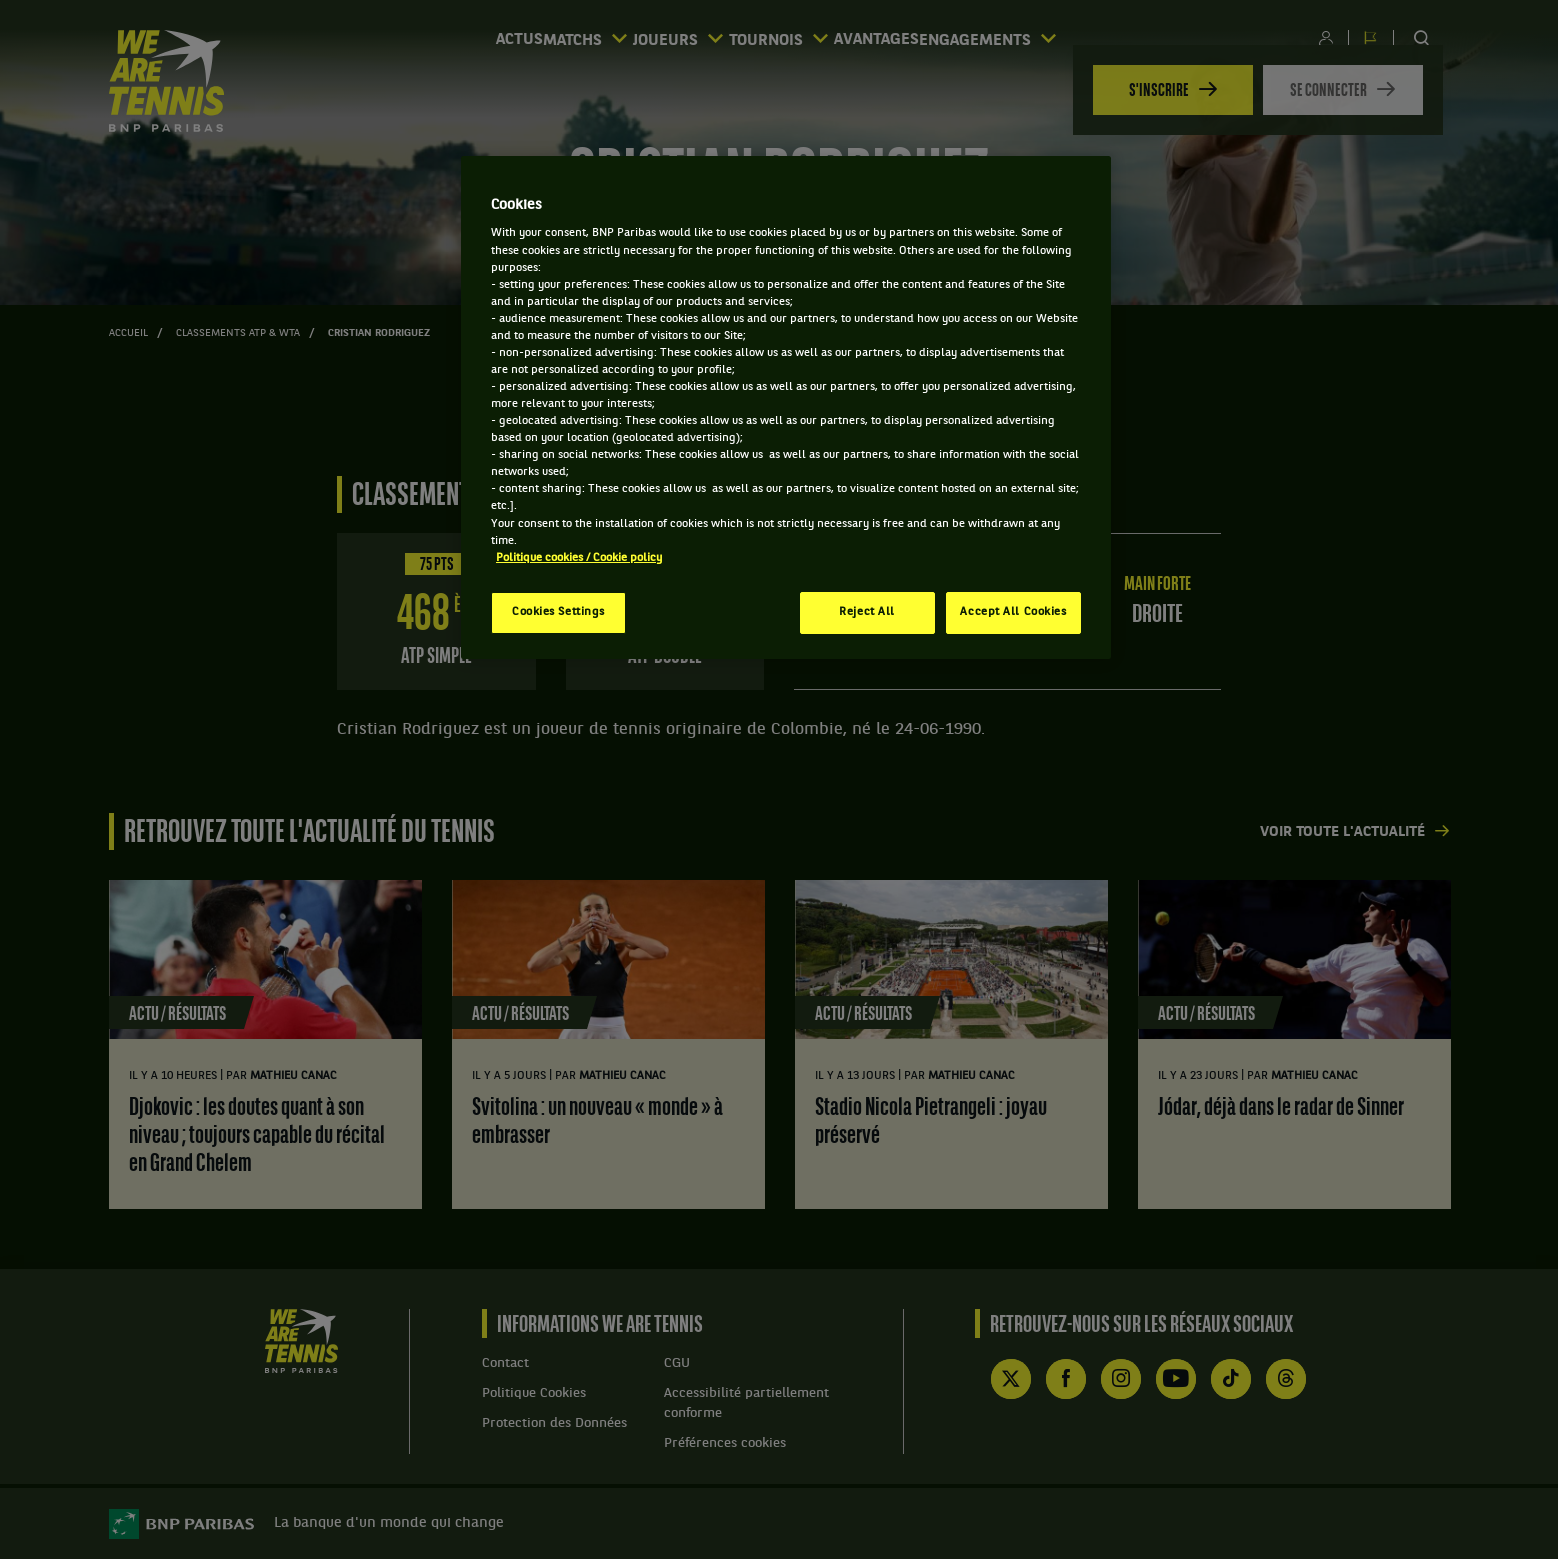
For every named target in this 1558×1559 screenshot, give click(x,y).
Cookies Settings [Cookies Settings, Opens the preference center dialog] (558, 612)
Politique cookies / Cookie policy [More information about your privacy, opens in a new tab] (579, 558)
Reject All (867, 612)
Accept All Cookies (1013, 612)
